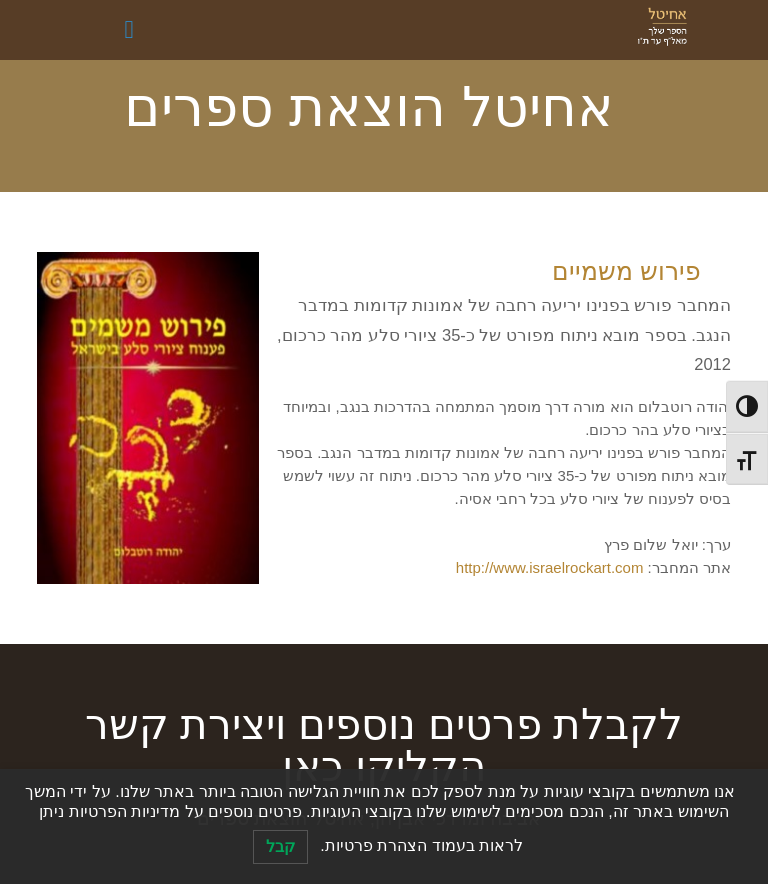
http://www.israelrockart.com (550, 567)
